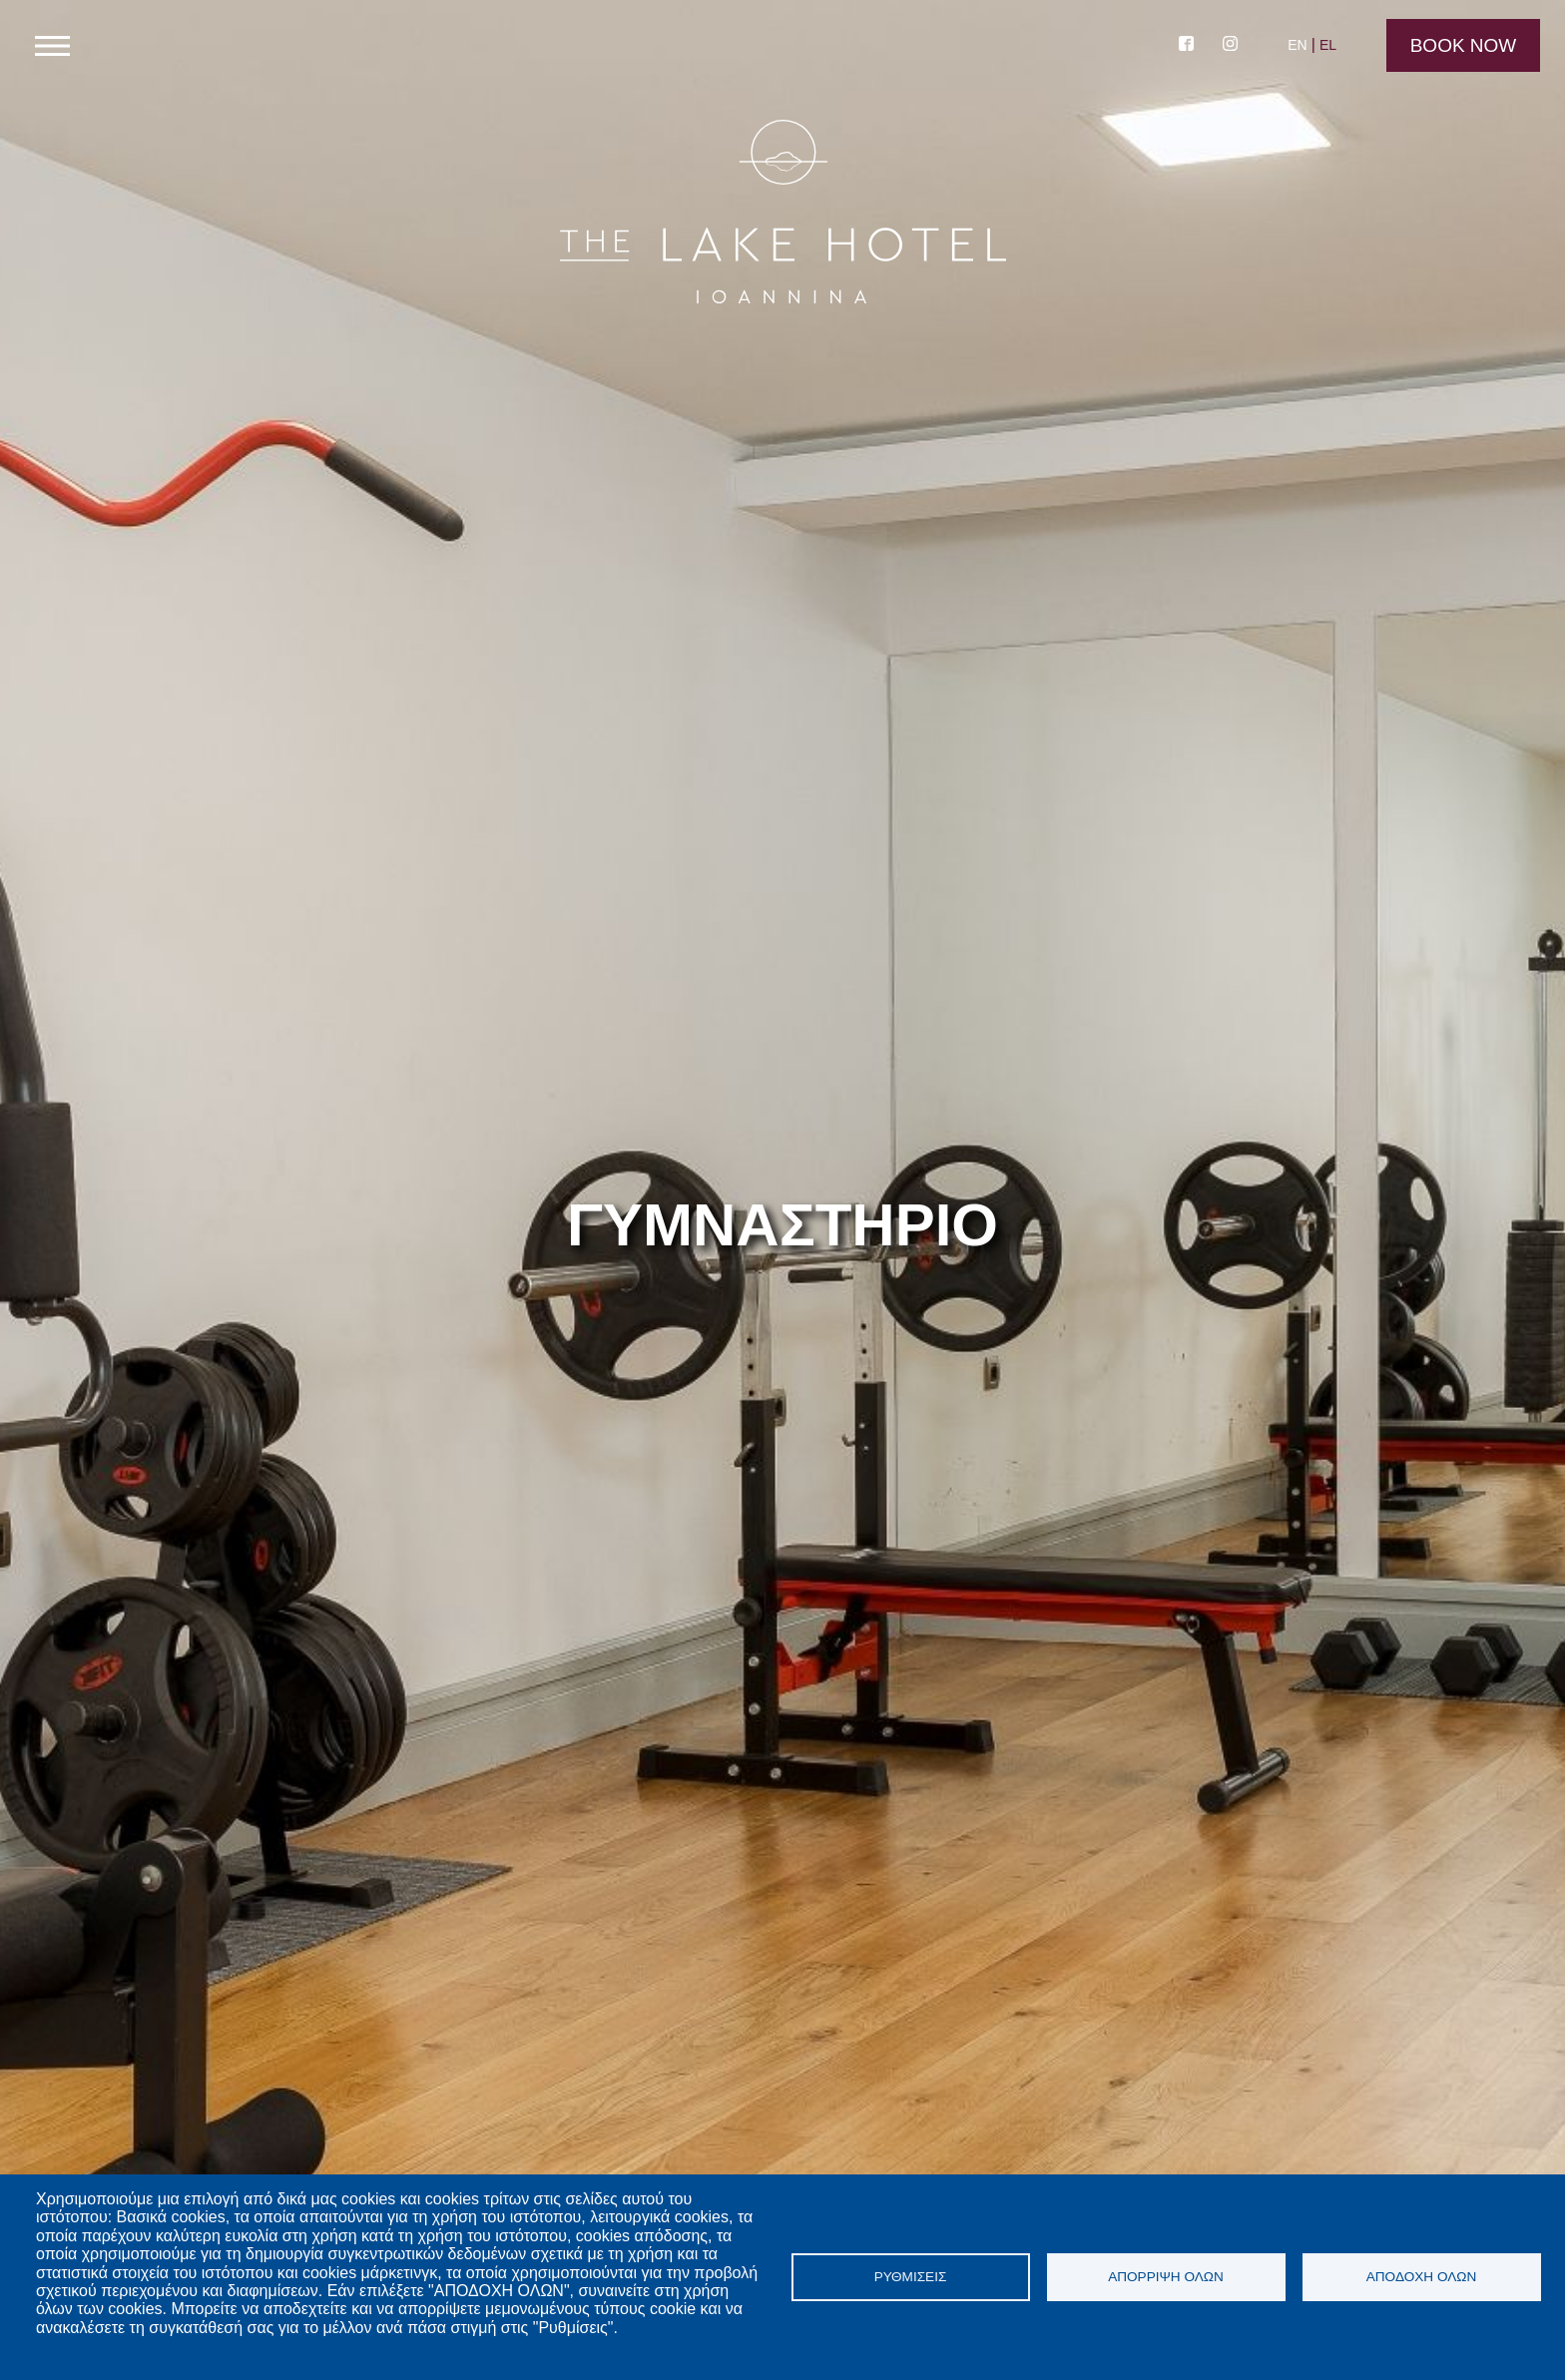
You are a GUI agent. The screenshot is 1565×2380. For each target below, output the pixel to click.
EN (1297, 45)
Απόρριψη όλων (1166, 2276)
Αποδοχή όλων (1421, 2276)
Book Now (1463, 45)
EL (1327, 45)
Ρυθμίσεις (910, 2276)
